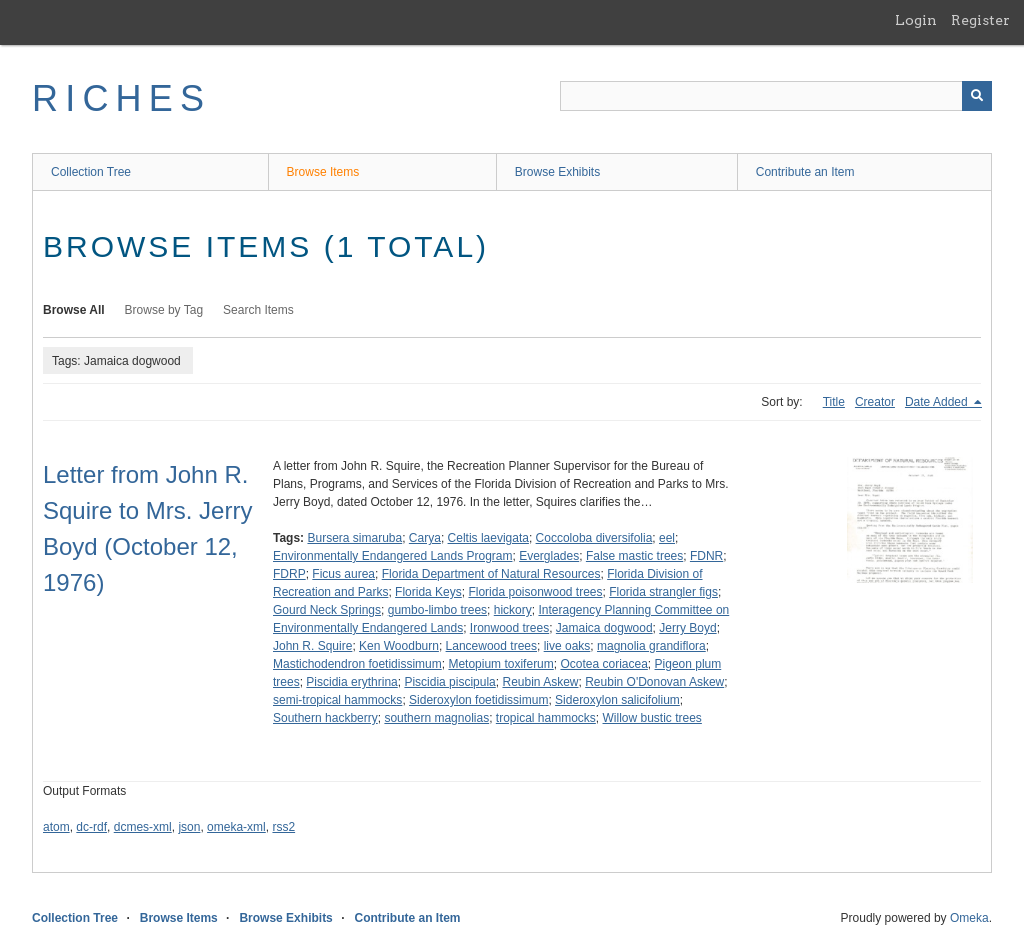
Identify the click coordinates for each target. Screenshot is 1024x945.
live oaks (567, 646)
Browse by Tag (164, 310)
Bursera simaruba (354, 538)
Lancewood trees (491, 646)
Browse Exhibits (557, 172)
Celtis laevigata (488, 538)
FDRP (289, 574)
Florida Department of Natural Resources (491, 574)
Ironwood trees (509, 628)
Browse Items (323, 172)
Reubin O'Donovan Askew (654, 682)
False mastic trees (634, 556)
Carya (425, 538)
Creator (875, 402)
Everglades (549, 556)
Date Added (938, 402)
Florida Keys (428, 592)
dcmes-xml (143, 827)
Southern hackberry (325, 718)
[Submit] (977, 96)
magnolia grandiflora (651, 646)
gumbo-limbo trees (437, 610)
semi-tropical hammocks (337, 700)
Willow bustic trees (652, 718)
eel (667, 538)
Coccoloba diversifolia (594, 538)
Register (980, 20)
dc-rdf (91, 827)
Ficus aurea (343, 574)
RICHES (121, 98)
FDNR (706, 556)
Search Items (258, 310)
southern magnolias (436, 718)
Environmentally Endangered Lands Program (392, 556)
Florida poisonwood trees (535, 592)
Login (916, 20)
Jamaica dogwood (604, 628)
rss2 (283, 827)
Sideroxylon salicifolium (617, 700)
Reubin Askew (540, 682)
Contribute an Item (805, 172)
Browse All (74, 310)
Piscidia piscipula (449, 682)
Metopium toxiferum (500, 664)
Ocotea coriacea (603, 664)
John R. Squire (312, 646)
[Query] (776, 96)
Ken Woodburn (399, 646)
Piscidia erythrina (351, 682)
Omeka (969, 918)
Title (834, 402)
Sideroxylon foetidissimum (478, 700)
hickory (513, 610)
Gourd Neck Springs (327, 610)
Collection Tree (91, 172)
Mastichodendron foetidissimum (357, 664)
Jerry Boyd (687, 628)
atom (56, 827)
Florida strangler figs (663, 592)
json (189, 827)
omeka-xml (236, 827)
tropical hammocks (546, 718)
